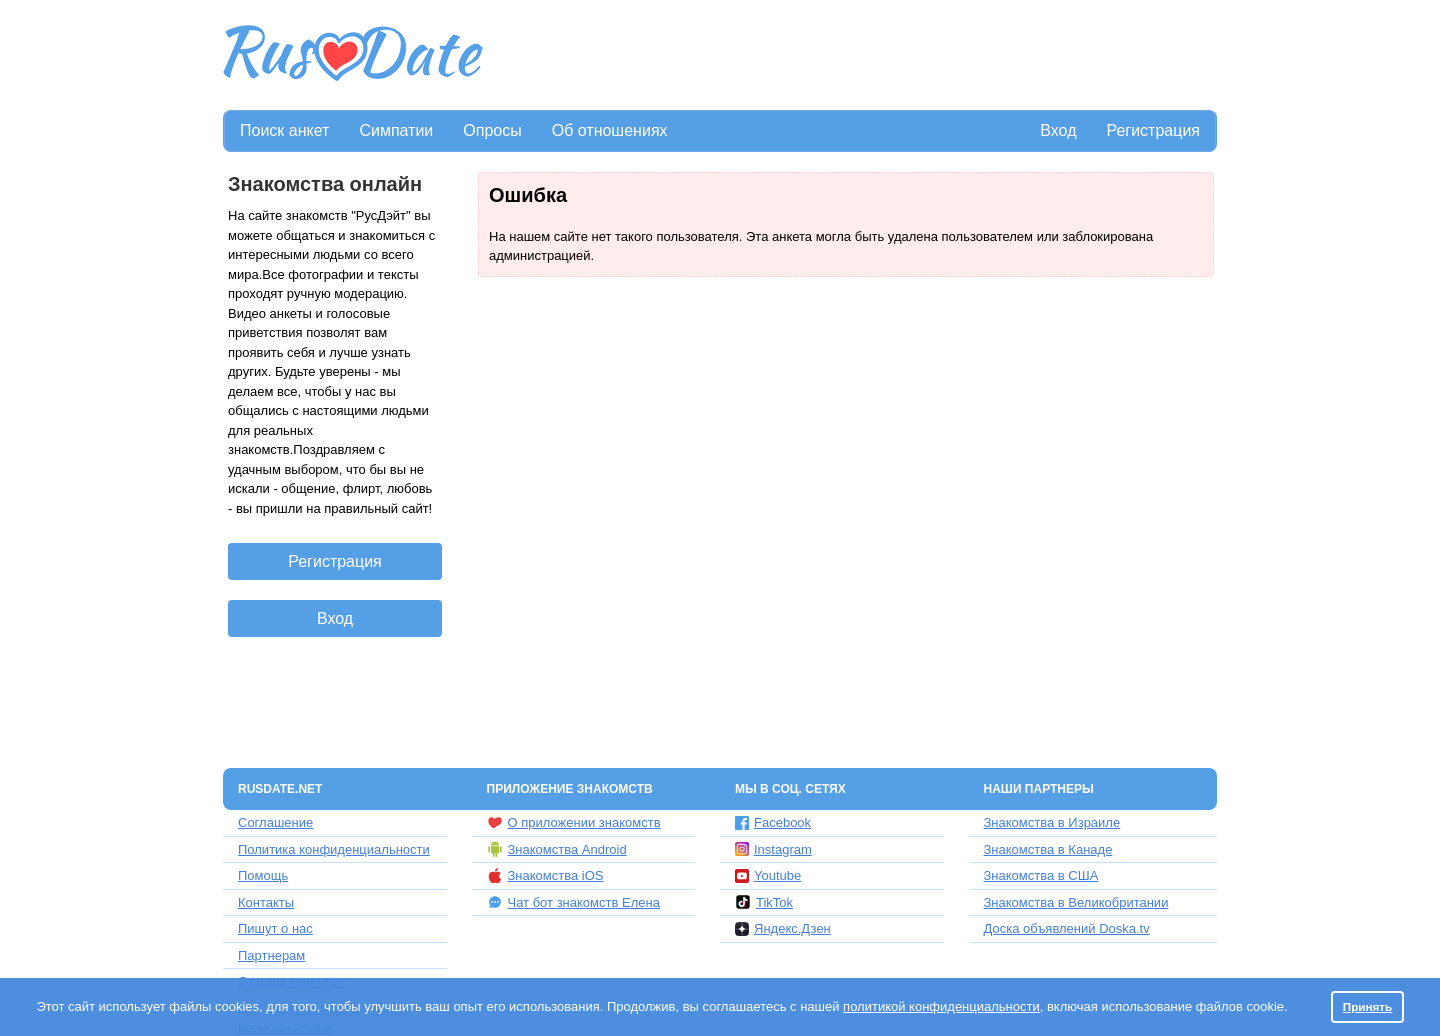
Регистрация (1153, 130)
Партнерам (271, 955)
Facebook (773, 822)
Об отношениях (610, 130)
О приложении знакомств (574, 823)
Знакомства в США (1041, 875)
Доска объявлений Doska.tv (1067, 928)
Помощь (263, 875)
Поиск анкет (284, 130)
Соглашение (275, 822)
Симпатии (396, 130)
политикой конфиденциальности (941, 1006)
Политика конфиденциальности (334, 849)
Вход (1058, 130)
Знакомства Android (557, 849)
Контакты (266, 902)
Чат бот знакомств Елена (573, 902)
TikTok (764, 902)
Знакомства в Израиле (1052, 822)
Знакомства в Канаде (1048, 849)
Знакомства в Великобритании (1076, 902)
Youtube (768, 875)
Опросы (492, 130)
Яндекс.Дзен (783, 928)
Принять (1368, 1006)
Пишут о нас (275, 928)
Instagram (773, 849)
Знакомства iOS (545, 876)
